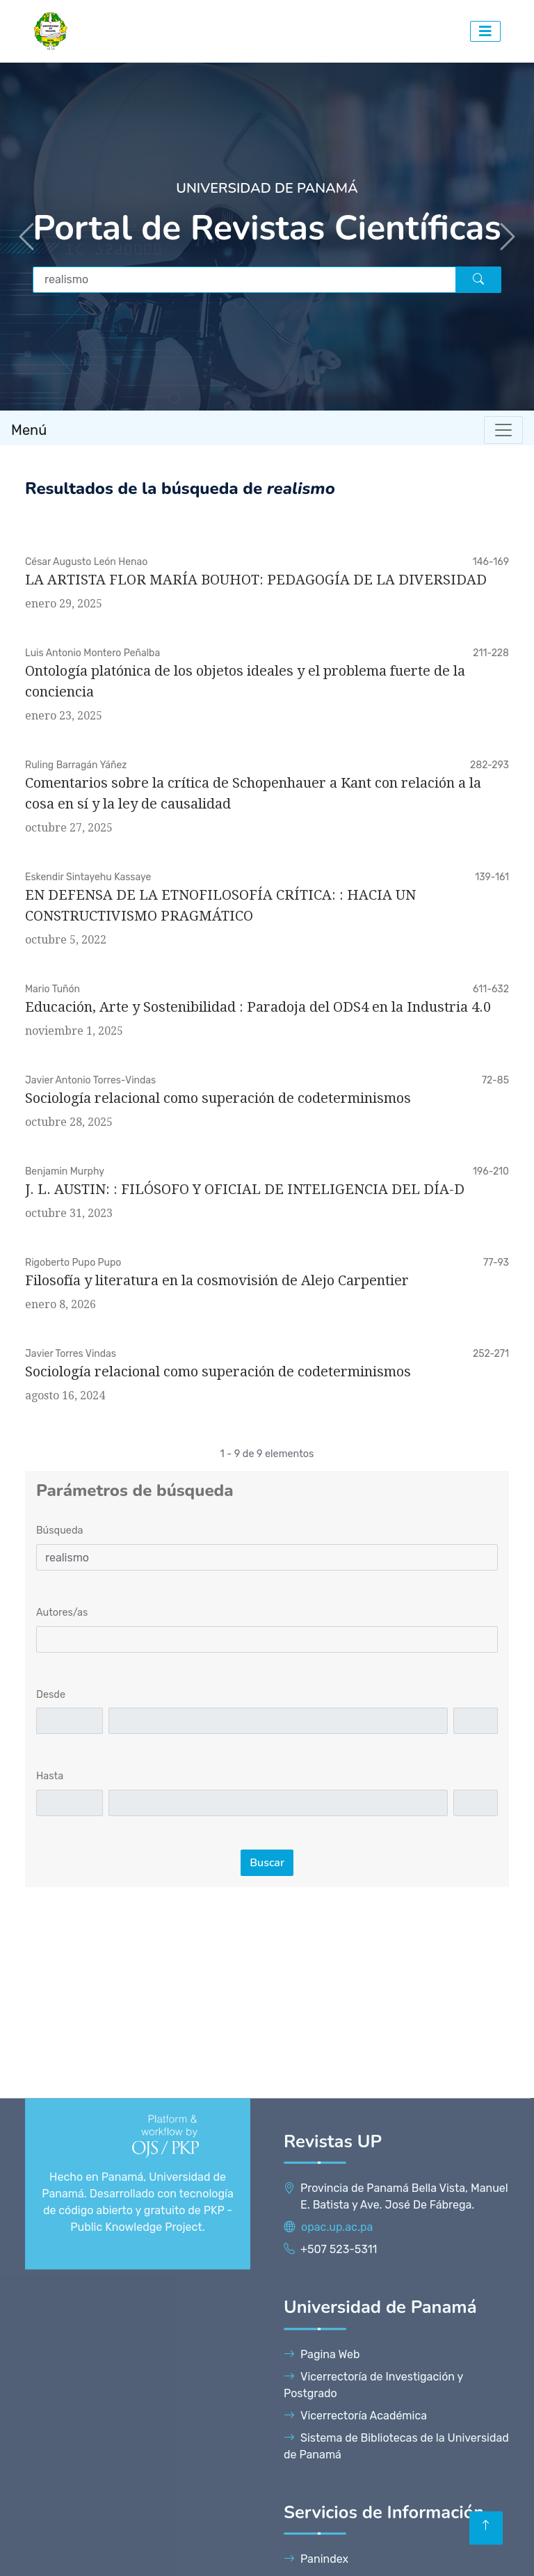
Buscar (267, 1862)
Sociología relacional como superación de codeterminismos (218, 1098)
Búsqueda (59, 1530)
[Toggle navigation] (503, 430)
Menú (29, 430)
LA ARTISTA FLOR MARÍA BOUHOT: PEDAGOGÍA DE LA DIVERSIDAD (256, 579)
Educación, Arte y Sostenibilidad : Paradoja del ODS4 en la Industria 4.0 (258, 1007)
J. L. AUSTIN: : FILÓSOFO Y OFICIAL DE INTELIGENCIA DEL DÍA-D (244, 1189)
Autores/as (62, 1613)
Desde (50, 1695)
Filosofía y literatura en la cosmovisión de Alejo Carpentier (217, 1280)
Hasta (49, 1776)
